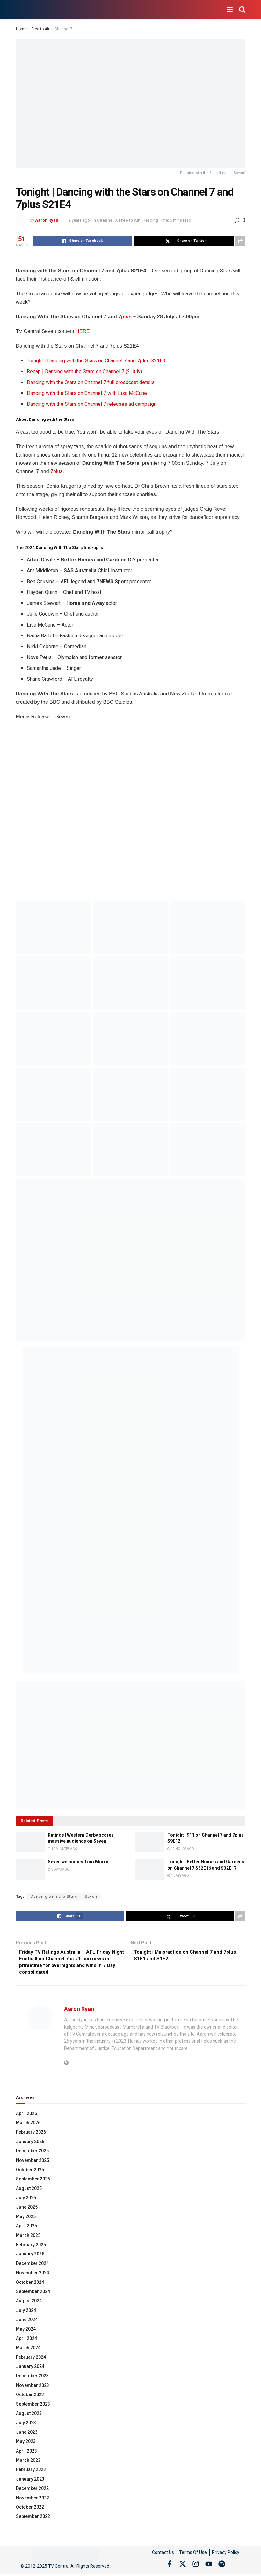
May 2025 (26, 2218)
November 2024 (32, 2275)
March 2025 (28, 2237)
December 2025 (32, 2153)
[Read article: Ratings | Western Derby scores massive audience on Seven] (30, 1842)
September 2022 (33, 2518)
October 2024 (30, 2284)
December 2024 (32, 2265)
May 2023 (26, 2443)
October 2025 (30, 2171)
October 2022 (30, 2509)
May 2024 (26, 2331)
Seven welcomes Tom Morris (79, 1861)
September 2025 (33, 2181)
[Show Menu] (230, 9)
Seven (91, 1896)
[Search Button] (242, 9)
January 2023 (30, 2481)
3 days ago (58, 1869)
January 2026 (30, 2143)
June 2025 (27, 2209)
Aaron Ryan (46, 220)
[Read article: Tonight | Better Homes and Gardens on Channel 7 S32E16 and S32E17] (149, 1869)
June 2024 (27, 2322)
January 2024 (30, 2369)
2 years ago (79, 220)
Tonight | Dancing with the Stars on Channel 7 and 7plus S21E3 (96, 361)
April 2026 (26, 2115)
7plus (125, 316)
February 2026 (31, 2134)
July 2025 (26, 2200)
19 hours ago (180, 1849)
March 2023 (28, 2462)
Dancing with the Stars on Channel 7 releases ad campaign (91, 404)
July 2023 (26, 2425)
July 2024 (26, 2312)
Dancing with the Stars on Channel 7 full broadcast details (91, 382)
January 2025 (30, 2256)
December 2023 (32, 2378)
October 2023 (30, 2397)
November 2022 (32, 2500)
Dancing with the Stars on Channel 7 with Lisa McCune (87, 393)
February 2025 (31, 2247)
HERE (83, 331)
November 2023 (32, 2387)
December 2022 (32, 2490)
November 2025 (32, 2162)
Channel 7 (63, 29)
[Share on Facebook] (82, 241)
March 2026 (28, 2124)
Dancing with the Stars (54, 1896)
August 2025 (29, 2190)
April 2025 (26, 2228)
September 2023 (33, 2406)
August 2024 (29, 2303)
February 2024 (31, 2359)
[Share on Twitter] (184, 241)
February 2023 (31, 2472)
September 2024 (33, 2293)
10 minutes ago (62, 1849)
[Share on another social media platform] (240, 241)
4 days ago (178, 1875)
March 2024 (28, 2350)
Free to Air (40, 29)
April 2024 (26, 2340)
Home (21, 29)
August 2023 (29, 2415)
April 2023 (26, 2453)
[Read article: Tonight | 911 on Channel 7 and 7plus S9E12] (149, 1842)
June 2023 (27, 2434)
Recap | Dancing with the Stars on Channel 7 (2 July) (84, 371)
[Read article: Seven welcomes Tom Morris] (30, 1869)
